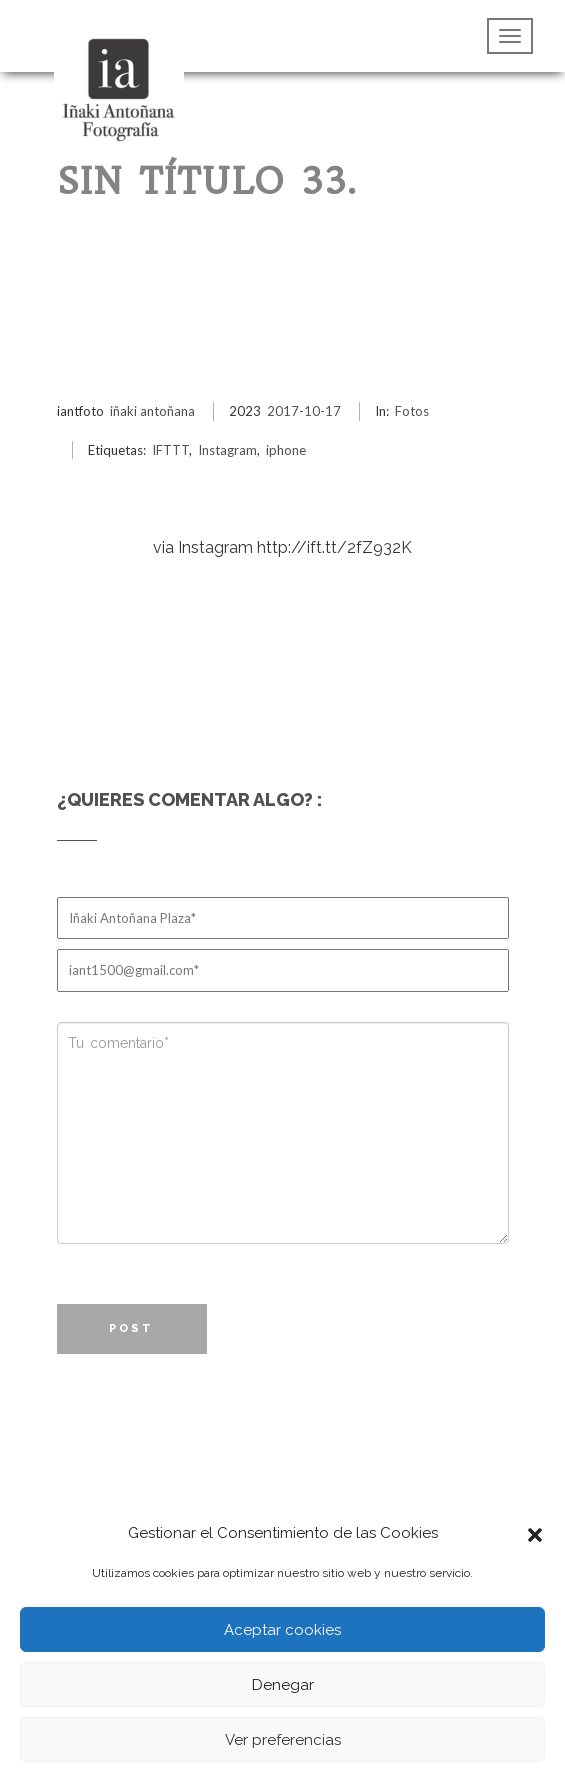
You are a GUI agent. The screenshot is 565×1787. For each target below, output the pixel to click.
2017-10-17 (304, 411)
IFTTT (170, 450)
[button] (535, 1533)
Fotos (412, 411)
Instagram (227, 450)
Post (131, 1328)
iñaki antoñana (152, 411)
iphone (286, 450)
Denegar (283, 1685)
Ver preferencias (283, 1740)
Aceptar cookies (282, 1630)
